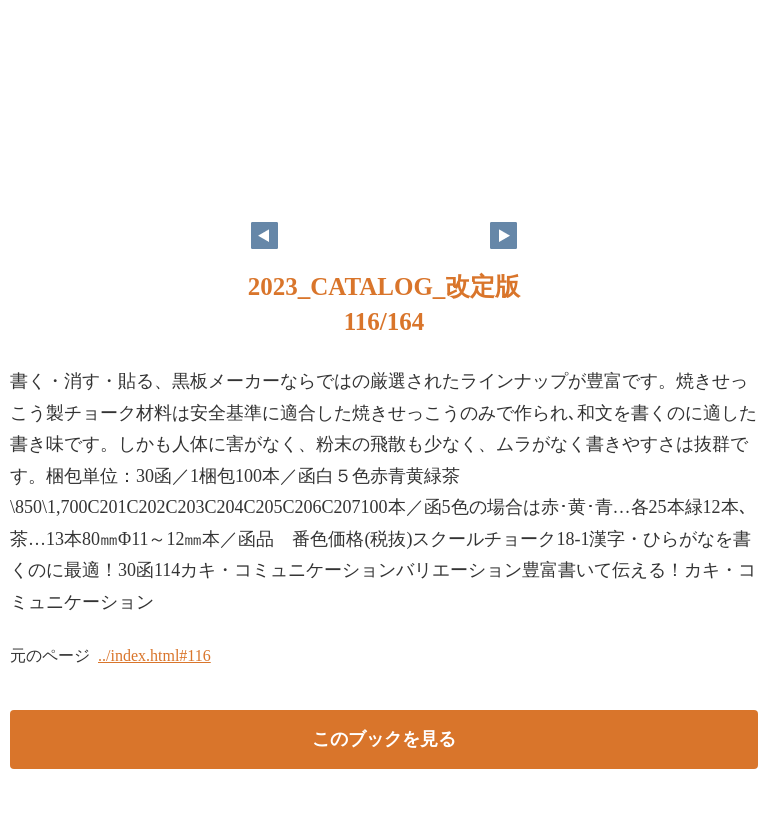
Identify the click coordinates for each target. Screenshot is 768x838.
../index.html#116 (154, 655)
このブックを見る (384, 739)
